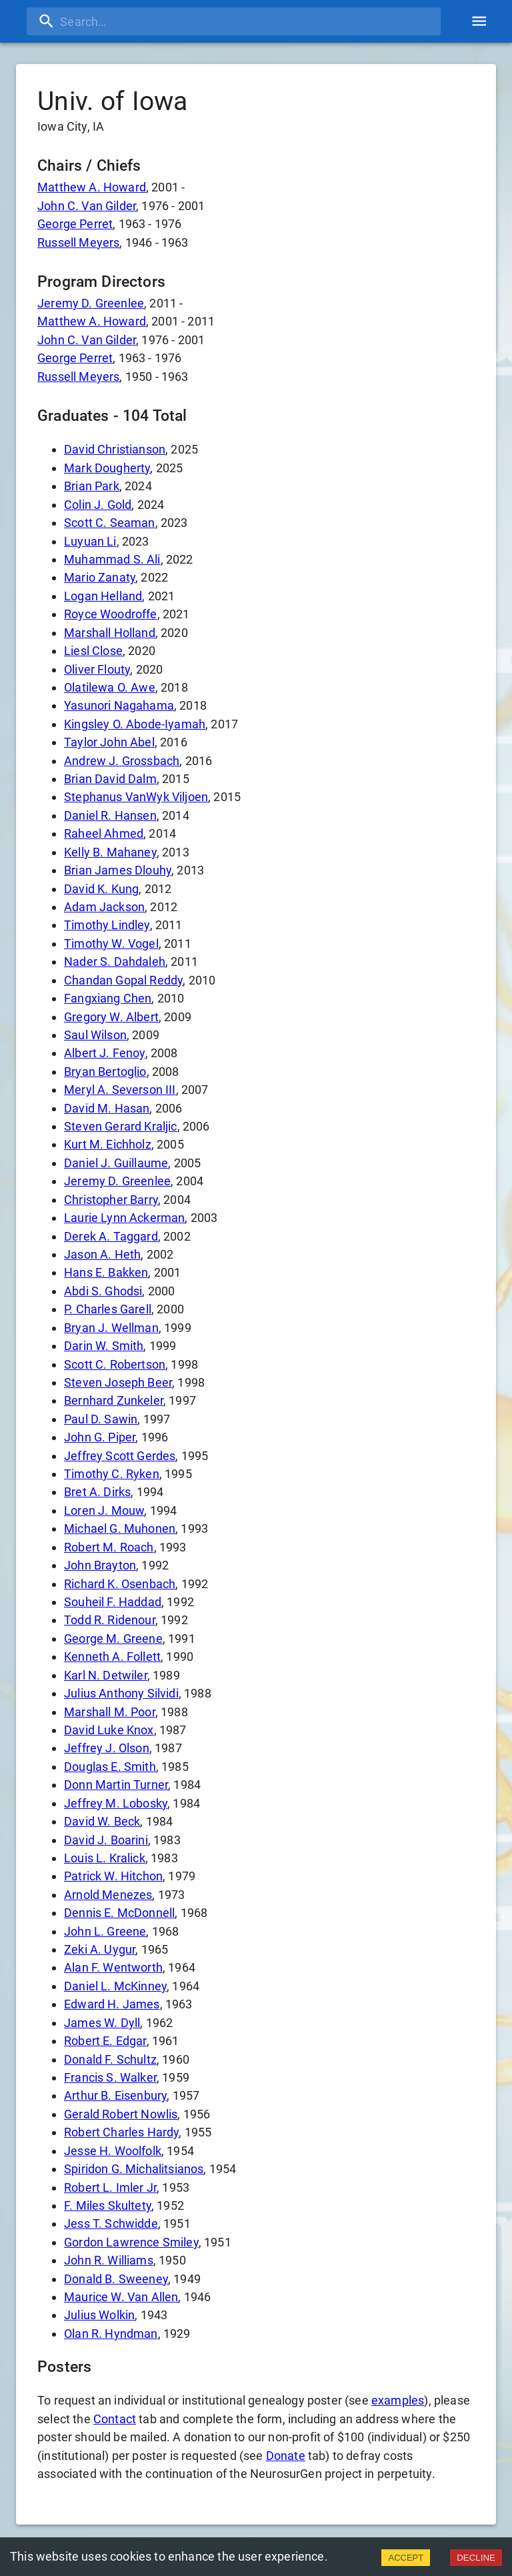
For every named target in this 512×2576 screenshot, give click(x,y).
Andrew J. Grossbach (121, 761)
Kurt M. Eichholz (107, 1144)
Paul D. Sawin (100, 1419)
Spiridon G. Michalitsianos (133, 2169)
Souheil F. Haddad (112, 1602)
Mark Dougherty (107, 468)
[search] (234, 21)
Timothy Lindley (107, 925)
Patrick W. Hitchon (113, 1876)
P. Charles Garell (107, 1309)
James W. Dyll (102, 2023)
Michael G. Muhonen (119, 1528)
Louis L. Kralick (104, 1858)
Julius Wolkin (99, 2315)
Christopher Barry (111, 1200)
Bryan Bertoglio (105, 1072)
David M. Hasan (106, 1108)
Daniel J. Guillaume (116, 1163)
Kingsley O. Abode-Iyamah (134, 724)
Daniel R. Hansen (110, 815)
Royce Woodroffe (110, 614)
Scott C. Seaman (109, 523)
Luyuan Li (90, 541)
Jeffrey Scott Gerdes (119, 1456)
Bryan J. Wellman (111, 1328)
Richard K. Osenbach (119, 1584)
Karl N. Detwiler (105, 1675)
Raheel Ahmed (103, 833)
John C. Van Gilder (86, 206)
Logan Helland (103, 596)
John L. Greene (105, 1931)
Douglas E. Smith (110, 1767)
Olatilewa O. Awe (109, 687)
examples (397, 2400)
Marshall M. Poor (109, 1712)
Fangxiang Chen (107, 998)
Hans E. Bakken (106, 1272)
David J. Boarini (106, 1840)
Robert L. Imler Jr (110, 2187)
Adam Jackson (104, 907)
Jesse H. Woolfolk (112, 2151)
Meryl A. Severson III (120, 1090)
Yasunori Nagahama (119, 705)
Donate (285, 2456)
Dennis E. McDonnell (119, 1913)
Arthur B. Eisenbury (115, 2095)
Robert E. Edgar (105, 2041)
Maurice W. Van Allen (121, 2297)
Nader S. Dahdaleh (114, 961)
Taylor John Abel (109, 742)
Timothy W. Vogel (111, 943)
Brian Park (91, 486)
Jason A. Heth (102, 1254)
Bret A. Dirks (97, 1492)
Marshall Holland (109, 633)
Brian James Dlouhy (117, 870)
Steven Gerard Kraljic (120, 1126)
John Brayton (100, 1565)
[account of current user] (479, 21)
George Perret (75, 224)
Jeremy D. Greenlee (90, 303)
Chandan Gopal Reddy (123, 980)
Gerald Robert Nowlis (120, 2114)
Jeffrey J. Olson (106, 1748)
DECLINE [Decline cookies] (476, 2558)
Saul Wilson (95, 1035)
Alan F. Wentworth (113, 1967)
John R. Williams (108, 2260)
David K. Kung (101, 889)
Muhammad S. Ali (112, 559)
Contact (114, 2419)
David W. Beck (102, 1821)
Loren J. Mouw (104, 1510)
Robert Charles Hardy (121, 2132)
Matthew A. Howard (91, 187)
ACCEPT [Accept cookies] (405, 2558)
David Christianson (114, 449)
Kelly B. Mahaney (110, 852)
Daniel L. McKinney (115, 1986)
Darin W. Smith (103, 1346)
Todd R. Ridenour (109, 1620)
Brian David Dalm (110, 779)
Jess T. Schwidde (111, 2223)
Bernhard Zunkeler (113, 1400)
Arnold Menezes (108, 1895)
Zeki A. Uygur (99, 1949)
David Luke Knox (109, 1730)
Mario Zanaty (99, 577)
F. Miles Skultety (107, 2205)
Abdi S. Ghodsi (103, 1291)
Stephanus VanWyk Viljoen (136, 797)
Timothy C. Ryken (111, 1474)
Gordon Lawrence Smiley (131, 2242)
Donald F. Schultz (110, 2059)
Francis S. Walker (110, 2077)
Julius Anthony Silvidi (121, 1693)
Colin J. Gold (97, 505)
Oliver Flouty (97, 669)
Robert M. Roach (109, 1547)
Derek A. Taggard (111, 1236)
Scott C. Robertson (114, 1364)
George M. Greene (113, 1639)
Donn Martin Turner (116, 1785)
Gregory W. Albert (111, 1017)
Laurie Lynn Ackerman (124, 1218)
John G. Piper (99, 1437)
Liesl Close (93, 651)
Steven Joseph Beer (118, 1382)
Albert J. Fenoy (104, 1053)
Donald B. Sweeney (116, 2279)
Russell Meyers (78, 242)
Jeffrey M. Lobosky (115, 1803)
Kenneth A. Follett (112, 1657)
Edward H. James (112, 2004)
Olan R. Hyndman (111, 2334)
